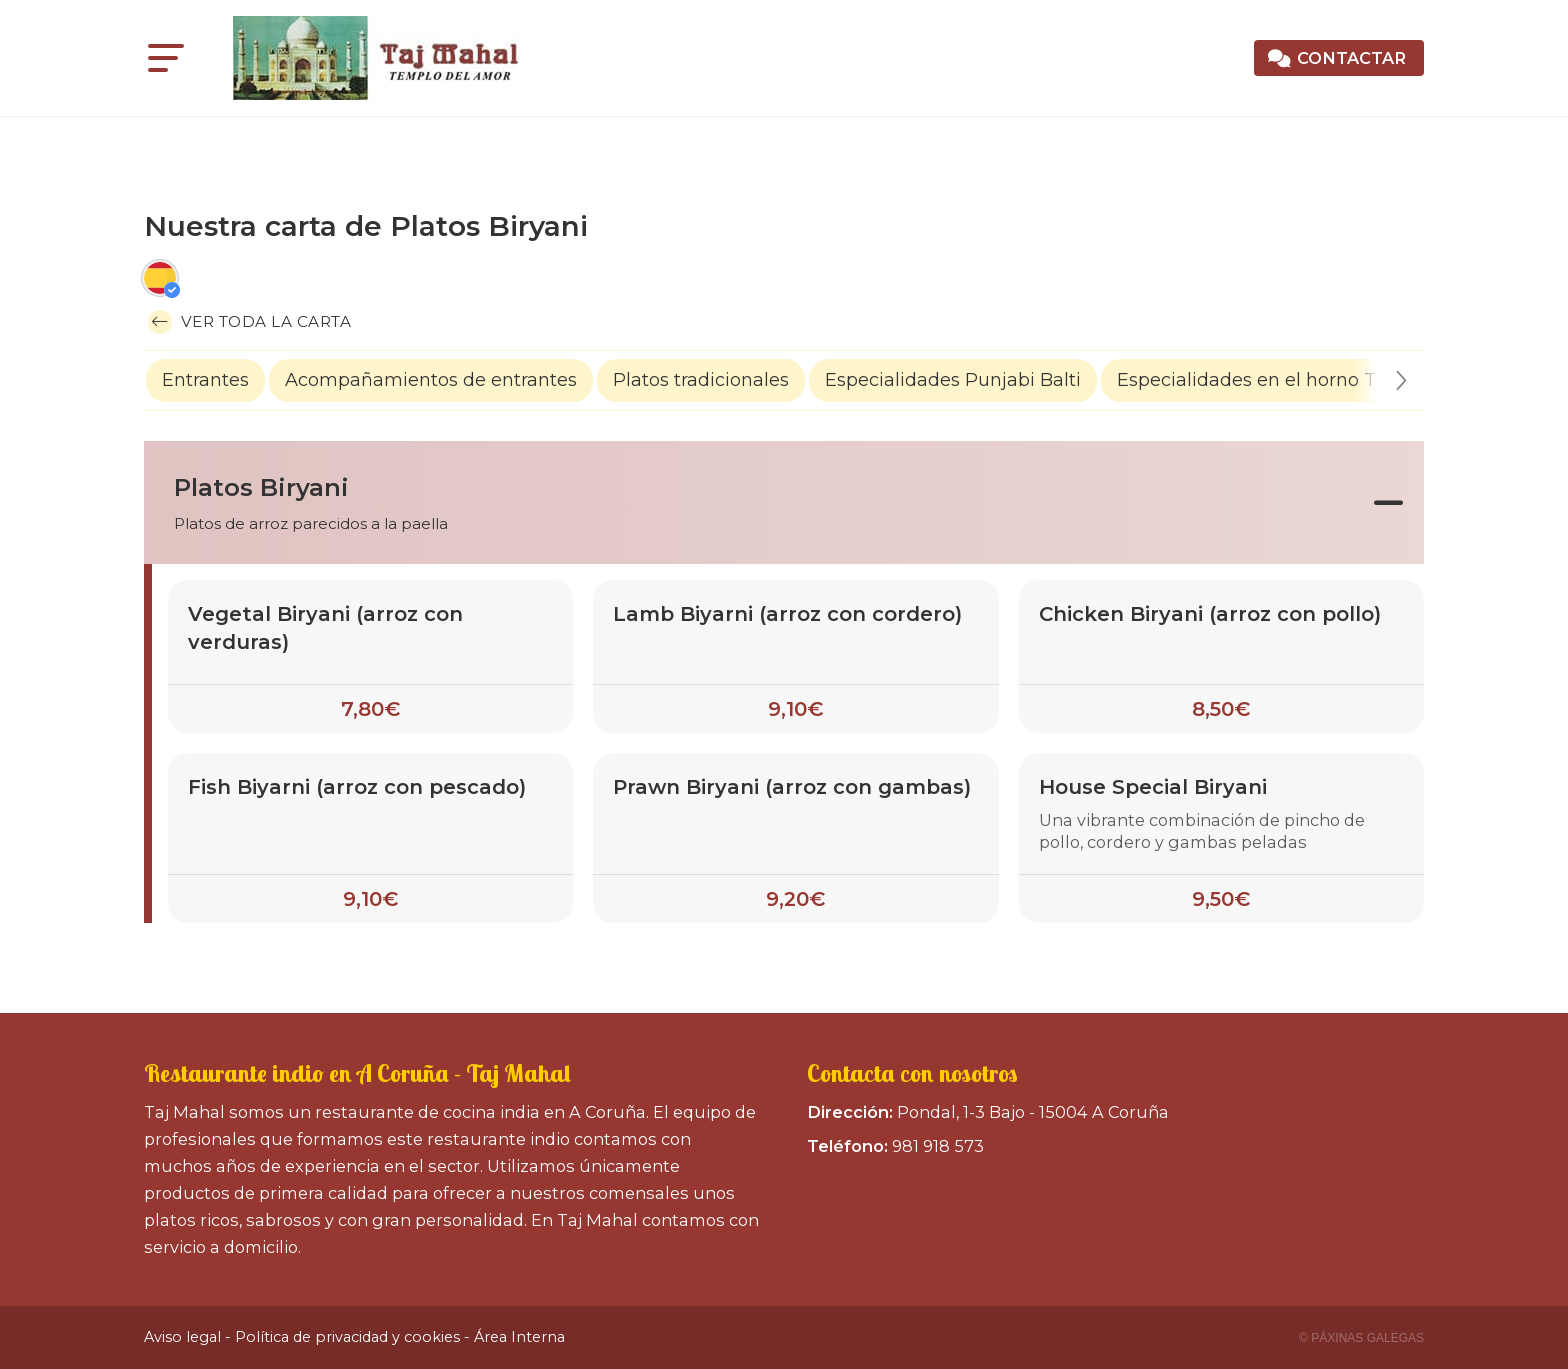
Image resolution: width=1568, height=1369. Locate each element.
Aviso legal (182, 1337)
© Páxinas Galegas (1361, 1338)
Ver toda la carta (249, 322)
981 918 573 (938, 1146)
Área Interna (519, 1337)
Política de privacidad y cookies (347, 1337)
